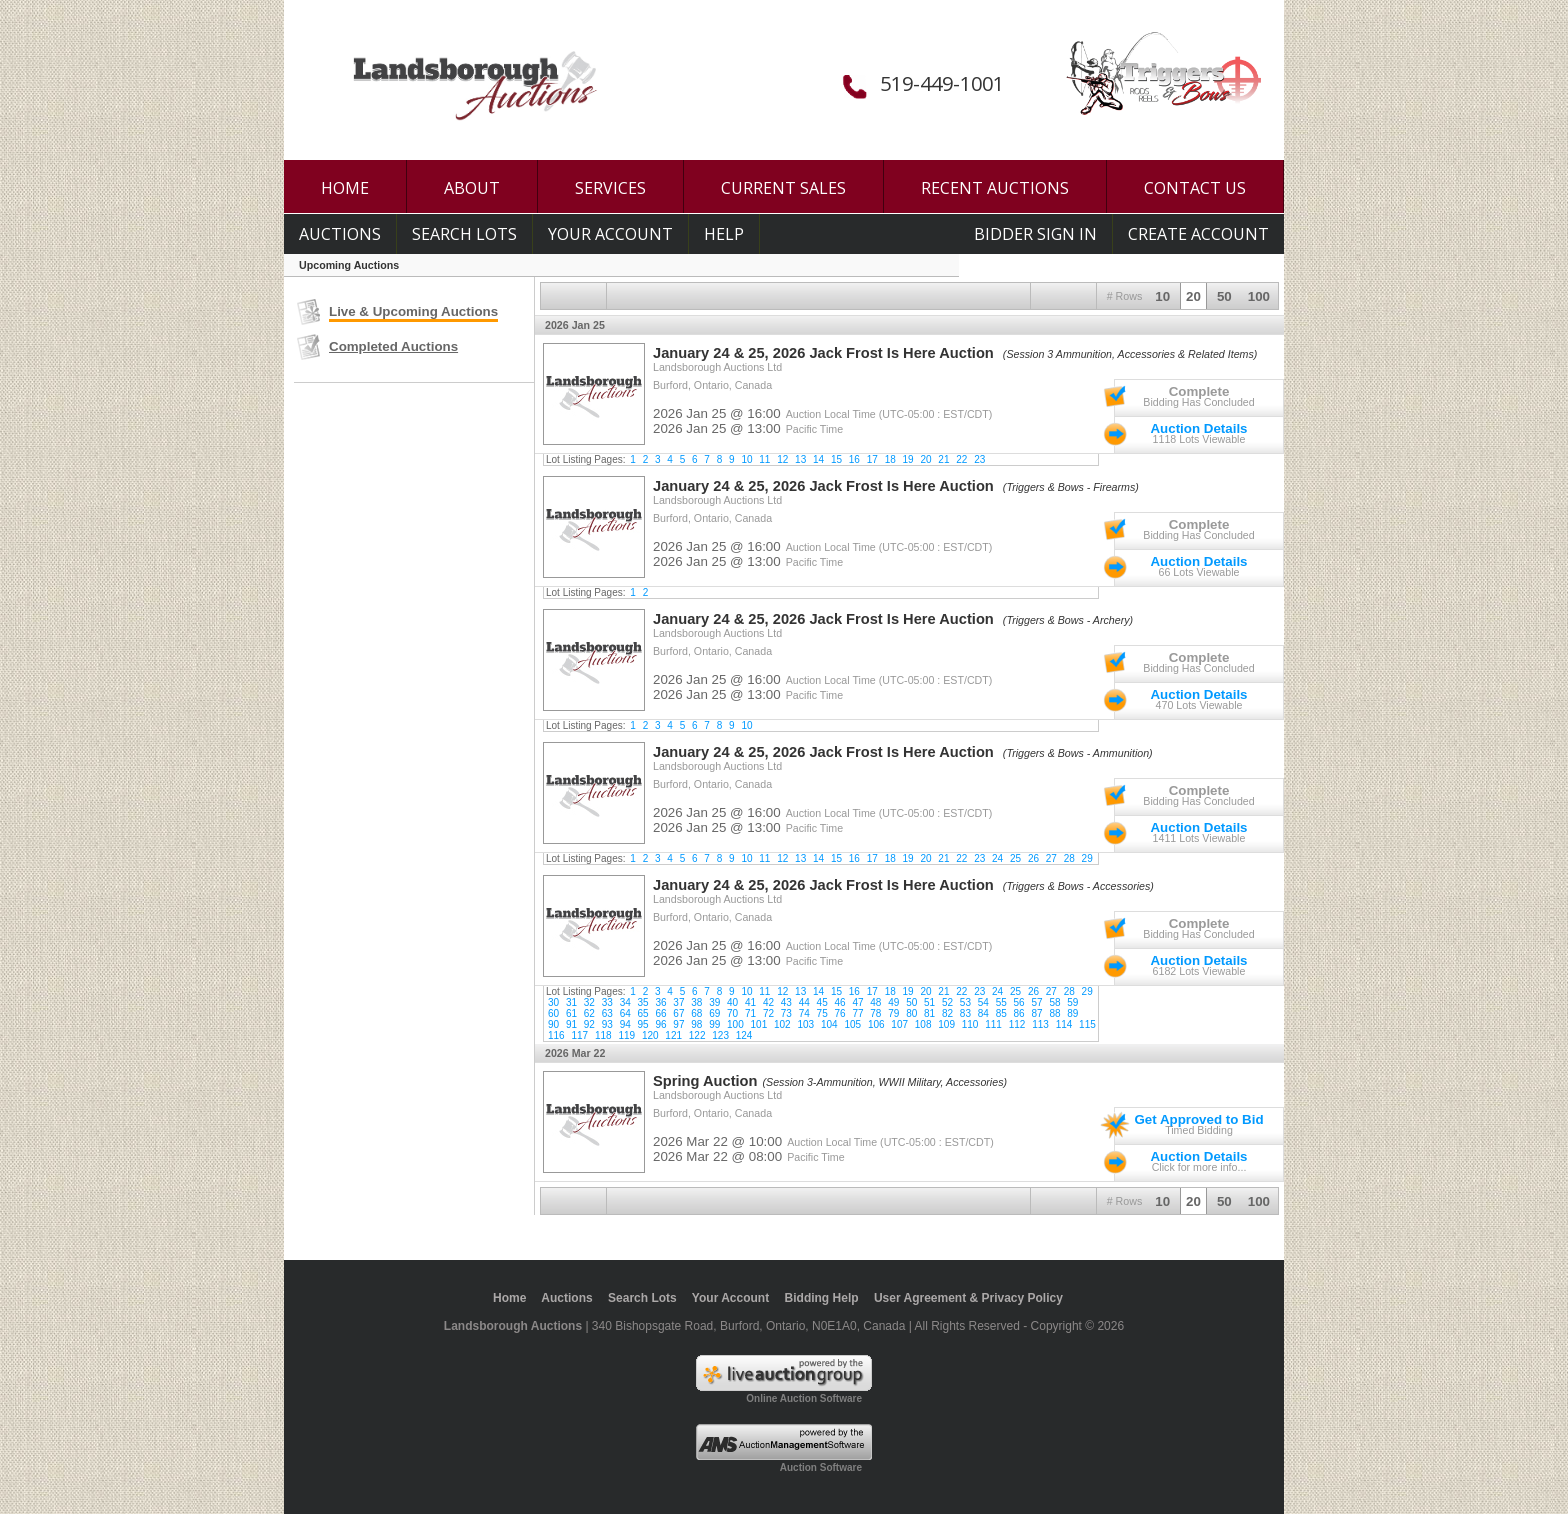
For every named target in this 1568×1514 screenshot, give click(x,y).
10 (1162, 296)
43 (786, 1002)
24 (997, 858)
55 (1001, 1002)
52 (947, 1002)
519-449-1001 (942, 83)
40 (732, 1002)
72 (768, 1013)
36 (660, 1002)
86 (1019, 1013)
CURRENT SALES (783, 188)
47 (857, 1002)
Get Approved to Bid (1198, 1119)
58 (1054, 1002)
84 (983, 1013)
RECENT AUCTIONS (995, 188)
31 (571, 1002)
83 (965, 1013)
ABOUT (472, 188)
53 (965, 1002)
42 (768, 1002)
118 (603, 1035)
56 (1019, 1002)
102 (782, 1024)
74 (804, 1013)
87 (1036, 1013)
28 (1069, 858)
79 (893, 1013)
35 (643, 1002)
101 (759, 1024)
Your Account (610, 234)
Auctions (340, 234)
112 (1017, 1024)
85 (1001, 1013)
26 (1033, 858)
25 (1015, 858)
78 (875, 1013)
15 (836, 459)
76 (840, 1013)
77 (857, 1013)
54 (983, 1002)
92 (589, 1024)
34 (625, 1002)
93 (607, 1024)
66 (660, 1013)
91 (571, 1024)
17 (872, 459)
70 (732, 1013)
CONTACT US (1195, 188)
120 (650, 1035)
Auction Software (821, 1467)
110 (970, 1024)
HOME (345, 188)
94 (625, 1024)
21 (943, 459)
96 (660, 1024)
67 (678, 1013)
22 (961, 459)
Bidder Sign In (1035, 234)
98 (696, 1024)
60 (553, 1013)
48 (875, 1002)
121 (673, 1035)
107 (899, 1024)
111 (993, 1024)
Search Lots (464, 234)
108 (923, 1024)
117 (579, 1035)
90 (553, 1024)
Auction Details (1198, 428)
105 (852, 1024)
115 (1087, 1024)
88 (1054, 1013)
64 (625, 1013)
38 (696, 1002)
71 (750, 1013)
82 (947, 1013)
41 (750, 1002)
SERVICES (610, 188)
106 (876, 1024)
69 (714, 1013)
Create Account (1198, 234)
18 (890, 459)
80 (911, 1013)
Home (509, 1298)
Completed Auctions (393, 346)
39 (714, 1002)
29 (1087, 858)
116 (556, 1035)
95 (643, 1024)
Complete (1199, 391)
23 (979, 459)
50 (1224, 296)
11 (764, 459)
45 (822, 1002)
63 (607, 1013)
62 (589, 1013)
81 (929, 1013)
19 (908, 459)
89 (1072, 1013)
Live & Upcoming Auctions (413, 311)
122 (697, 1035)
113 (1040, 1024)
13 (800, 459)
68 (696, 1013)
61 (571, 1013)
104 (829, 1024)
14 (818, 459)
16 (854, 459)
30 (553, 1002)
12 (782, 459)
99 (714, 1024)
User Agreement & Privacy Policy (968, 1298)
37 (678, 1002)
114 (1064, 1024)
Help (724, 234)
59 (1072, 1002)
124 (744, 1035)
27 (1051, 858)
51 (929, 1002)
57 (1036, 1002)
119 (626, 1035)
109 (946, 1024)
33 (607, 1002)
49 (893, 1002)
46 (840, 1002)
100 (1259, 296)
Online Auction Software (804, 1398)
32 (589, 1002)
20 (1193, 296)
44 (804, 1002)
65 (643, 1013)
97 (678, 1024)
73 (786, 1013)
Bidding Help (822, 1298)
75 (822, 1013)
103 (805, 1024)
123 (720, 1035)
